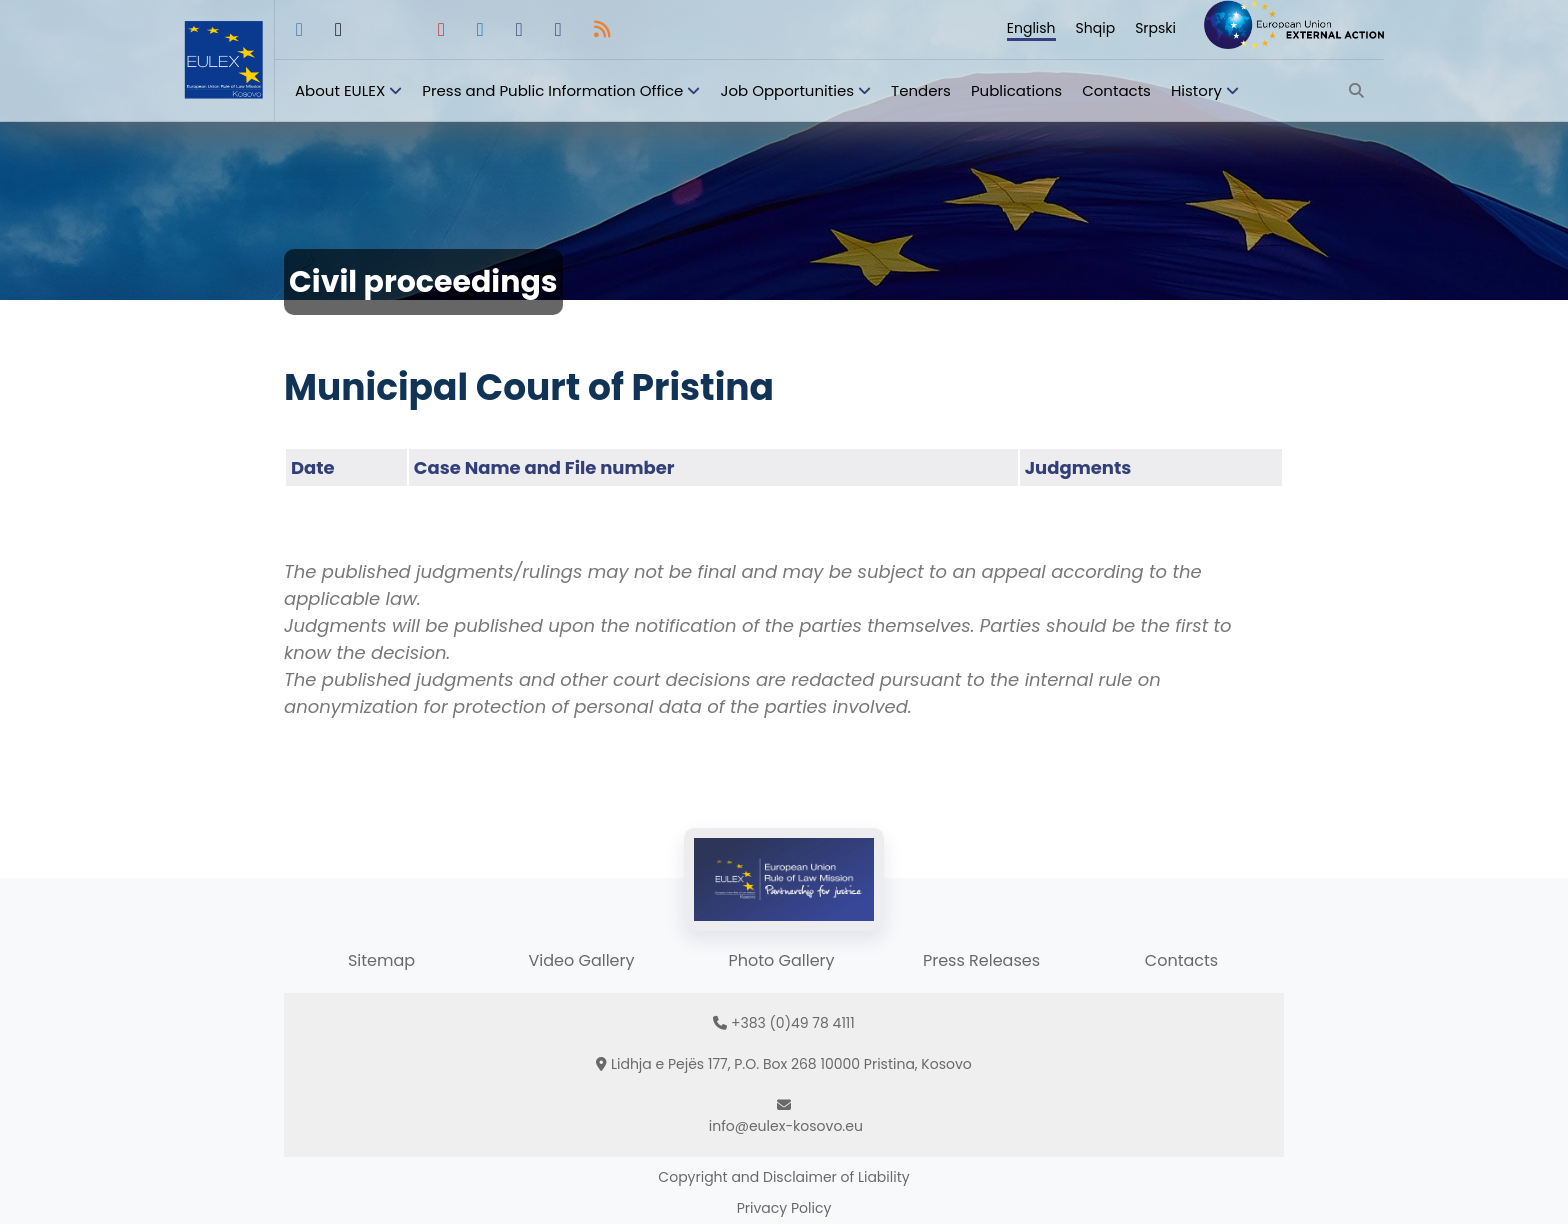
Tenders (921, 90)
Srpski (1155, 28)
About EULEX (340, 90)
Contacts (1116, 90)
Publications (1016, 90)
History (1196, 90)
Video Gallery (581, 960)
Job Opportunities (787, 90)
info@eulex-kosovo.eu (786, 1126)
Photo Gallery (781, 960)
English (1031, 28)
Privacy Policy (784, 1208)
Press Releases (981, 960)
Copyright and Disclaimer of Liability (783, 1177)
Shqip (1096, 28)
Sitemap (381, 960)
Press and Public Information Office (552, 90)
